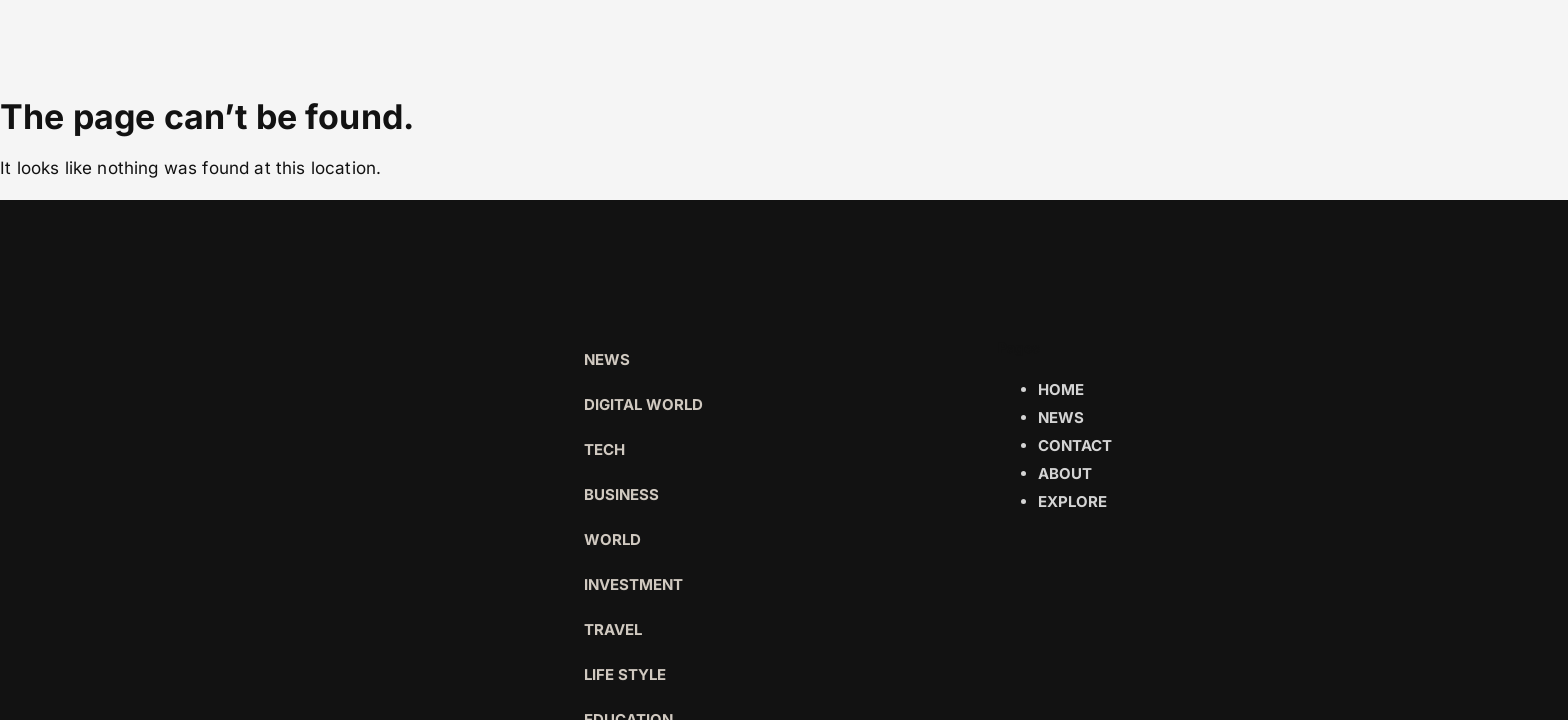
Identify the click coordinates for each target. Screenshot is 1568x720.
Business (621, 494)
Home (1061, 389)
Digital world (643, 404)
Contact (1075, 445)
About (1065, 473)
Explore (1072, 501)
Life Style (625, 674)
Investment (633, 584)
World (612, 539)
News (607, 359)
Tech (604, 449)
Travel (613, 629)
